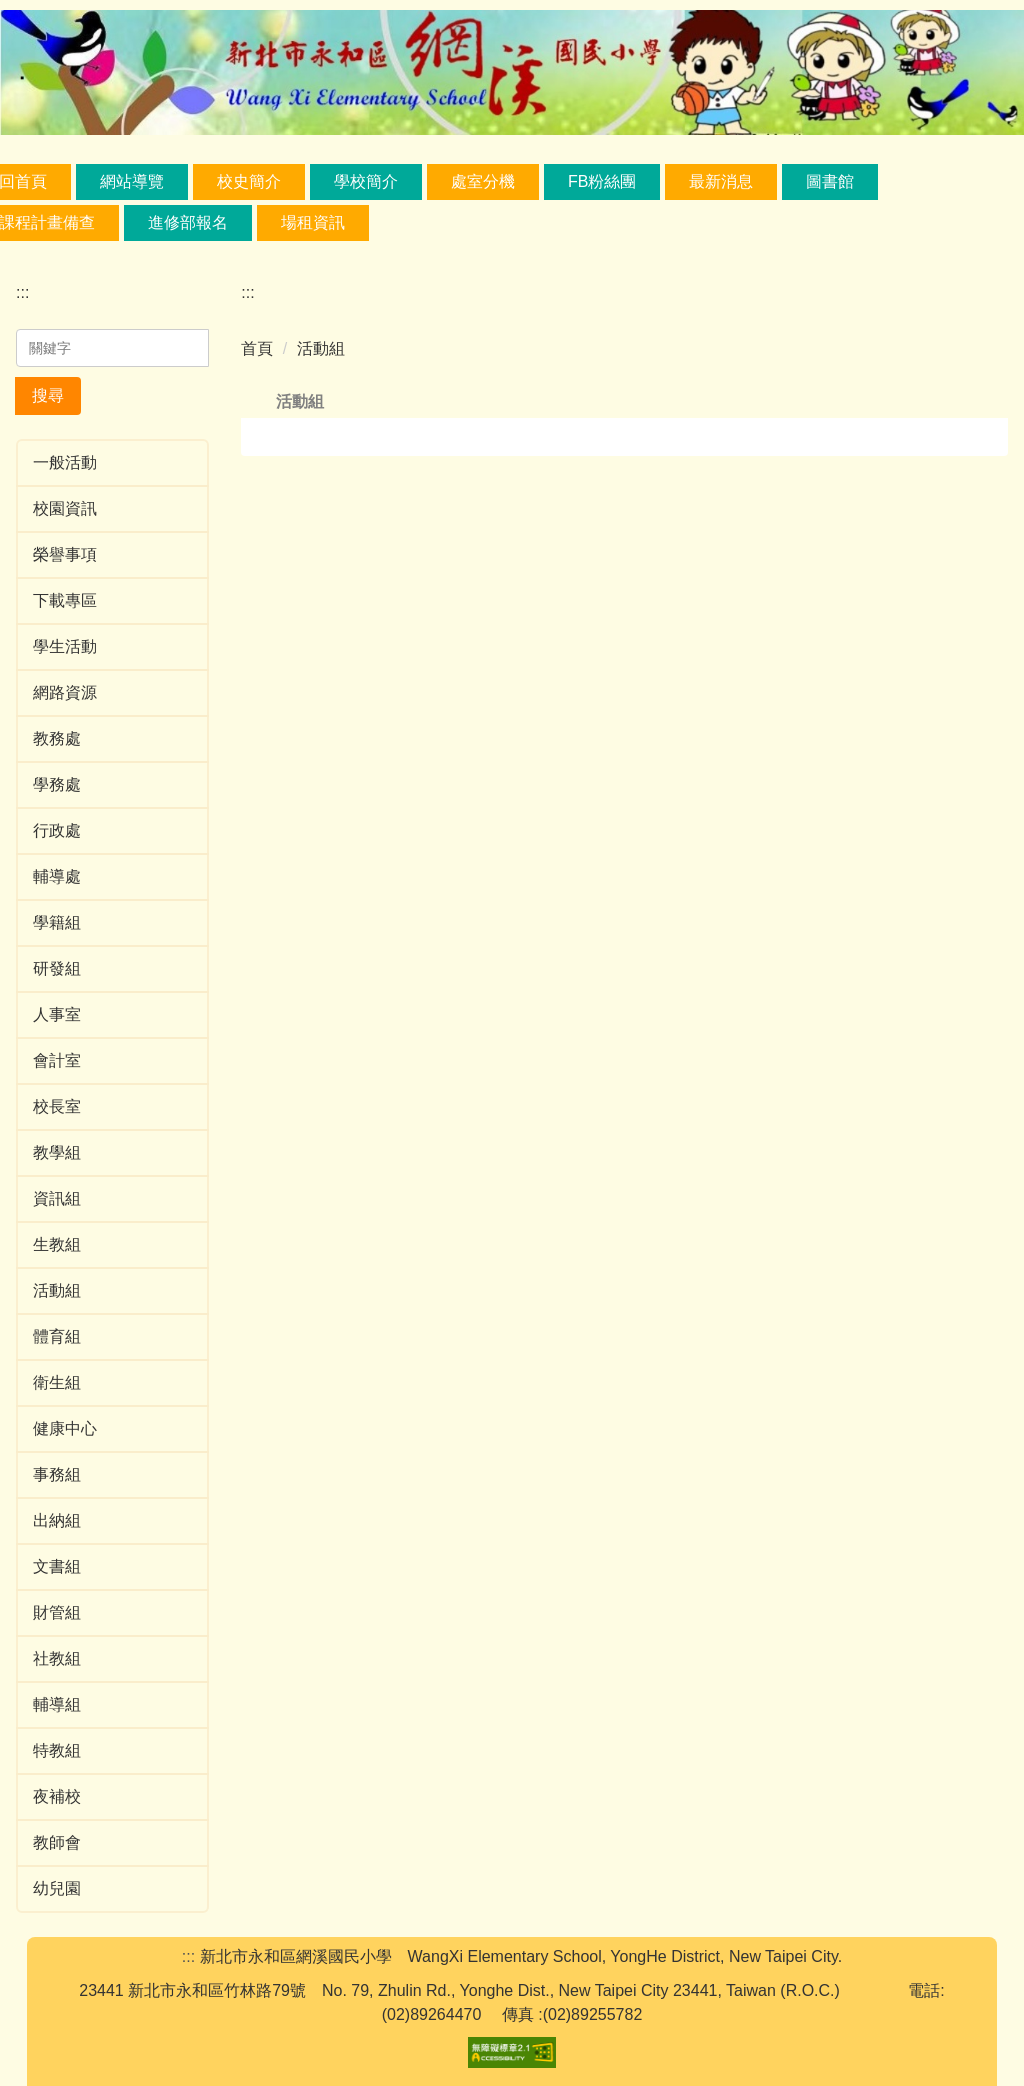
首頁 (257, 348)
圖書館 (897, 181)
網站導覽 (198, 181)
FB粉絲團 (668, 181)
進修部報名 (188, 222)
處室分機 (549, 181)
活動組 (321, 348)
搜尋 (48, 395)
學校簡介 (432, 181)
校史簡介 (315, 181)
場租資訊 (313, 222)
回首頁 (89, 181)
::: (22, 292)
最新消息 (788, 181)
